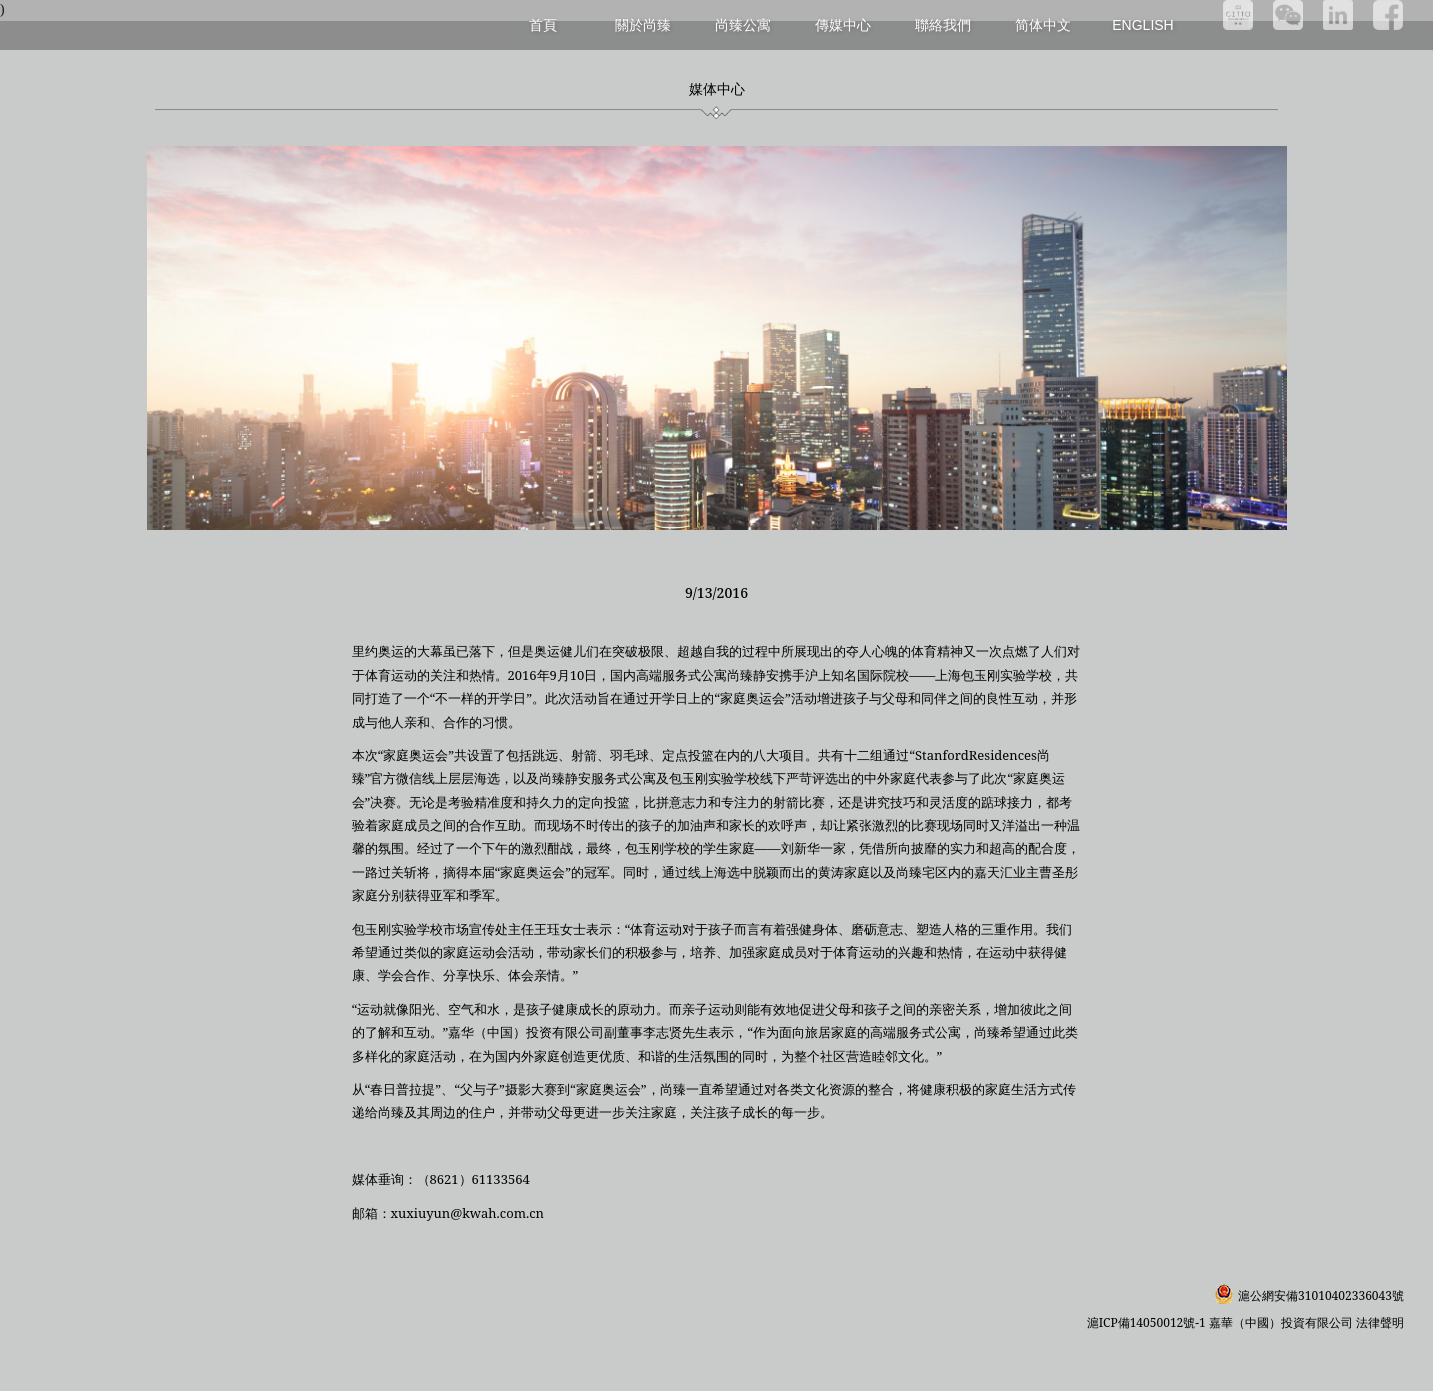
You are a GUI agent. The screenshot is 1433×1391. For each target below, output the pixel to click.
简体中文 (1043, 25)
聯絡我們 (943, 24)
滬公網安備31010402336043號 (1321, 1295)
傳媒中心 (843, 24)
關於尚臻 (643, 24)
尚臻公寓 (743, 24)
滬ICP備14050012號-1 (1148, 1322)
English (1142, 25)
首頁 (543, 24)
